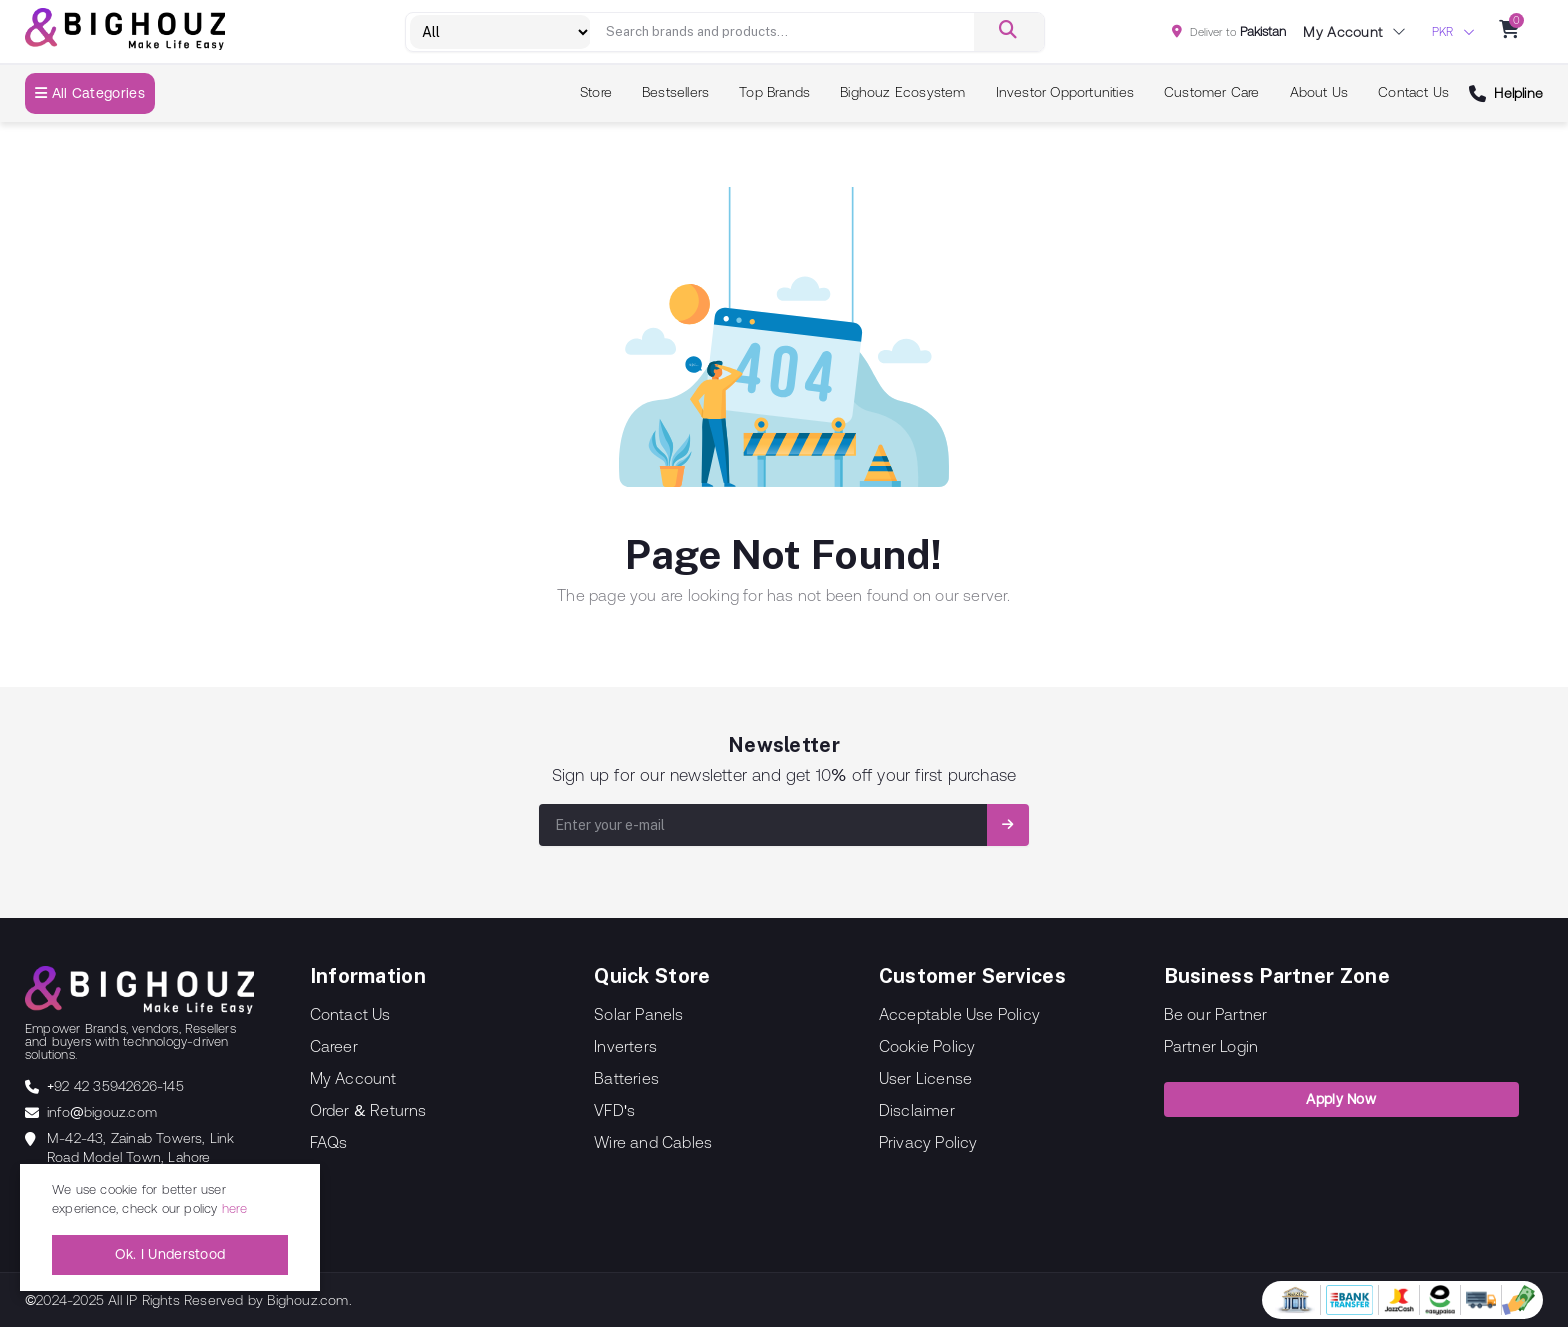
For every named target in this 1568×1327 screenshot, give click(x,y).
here (235, 1208)
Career (334, 1046)
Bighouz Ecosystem (902, 92)
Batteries (626, 1078)
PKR (1442, 32)
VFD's (614, 1110)
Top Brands (774, 92)
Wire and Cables (653, 1142)
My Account (353, 1078)
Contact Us (1413, 92)
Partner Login (1211, 1046)
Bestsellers (675, 92)
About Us (1319, 92)
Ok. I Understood (170, 1254)
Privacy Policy (928, 1142)
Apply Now (1341, 1099)
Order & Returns (368, 1110)
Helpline (1518, 93)
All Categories (90, 93)
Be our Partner (1216, 1014)
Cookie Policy (927, 1046)
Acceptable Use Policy (959, 1014)
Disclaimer (917, 1110)
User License (925, 1078)
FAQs (329, 1142)
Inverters (625, 1046)
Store (596, 92)
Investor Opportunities (1065, 92)
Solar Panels (638, 1014)
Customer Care (1212, 92)
